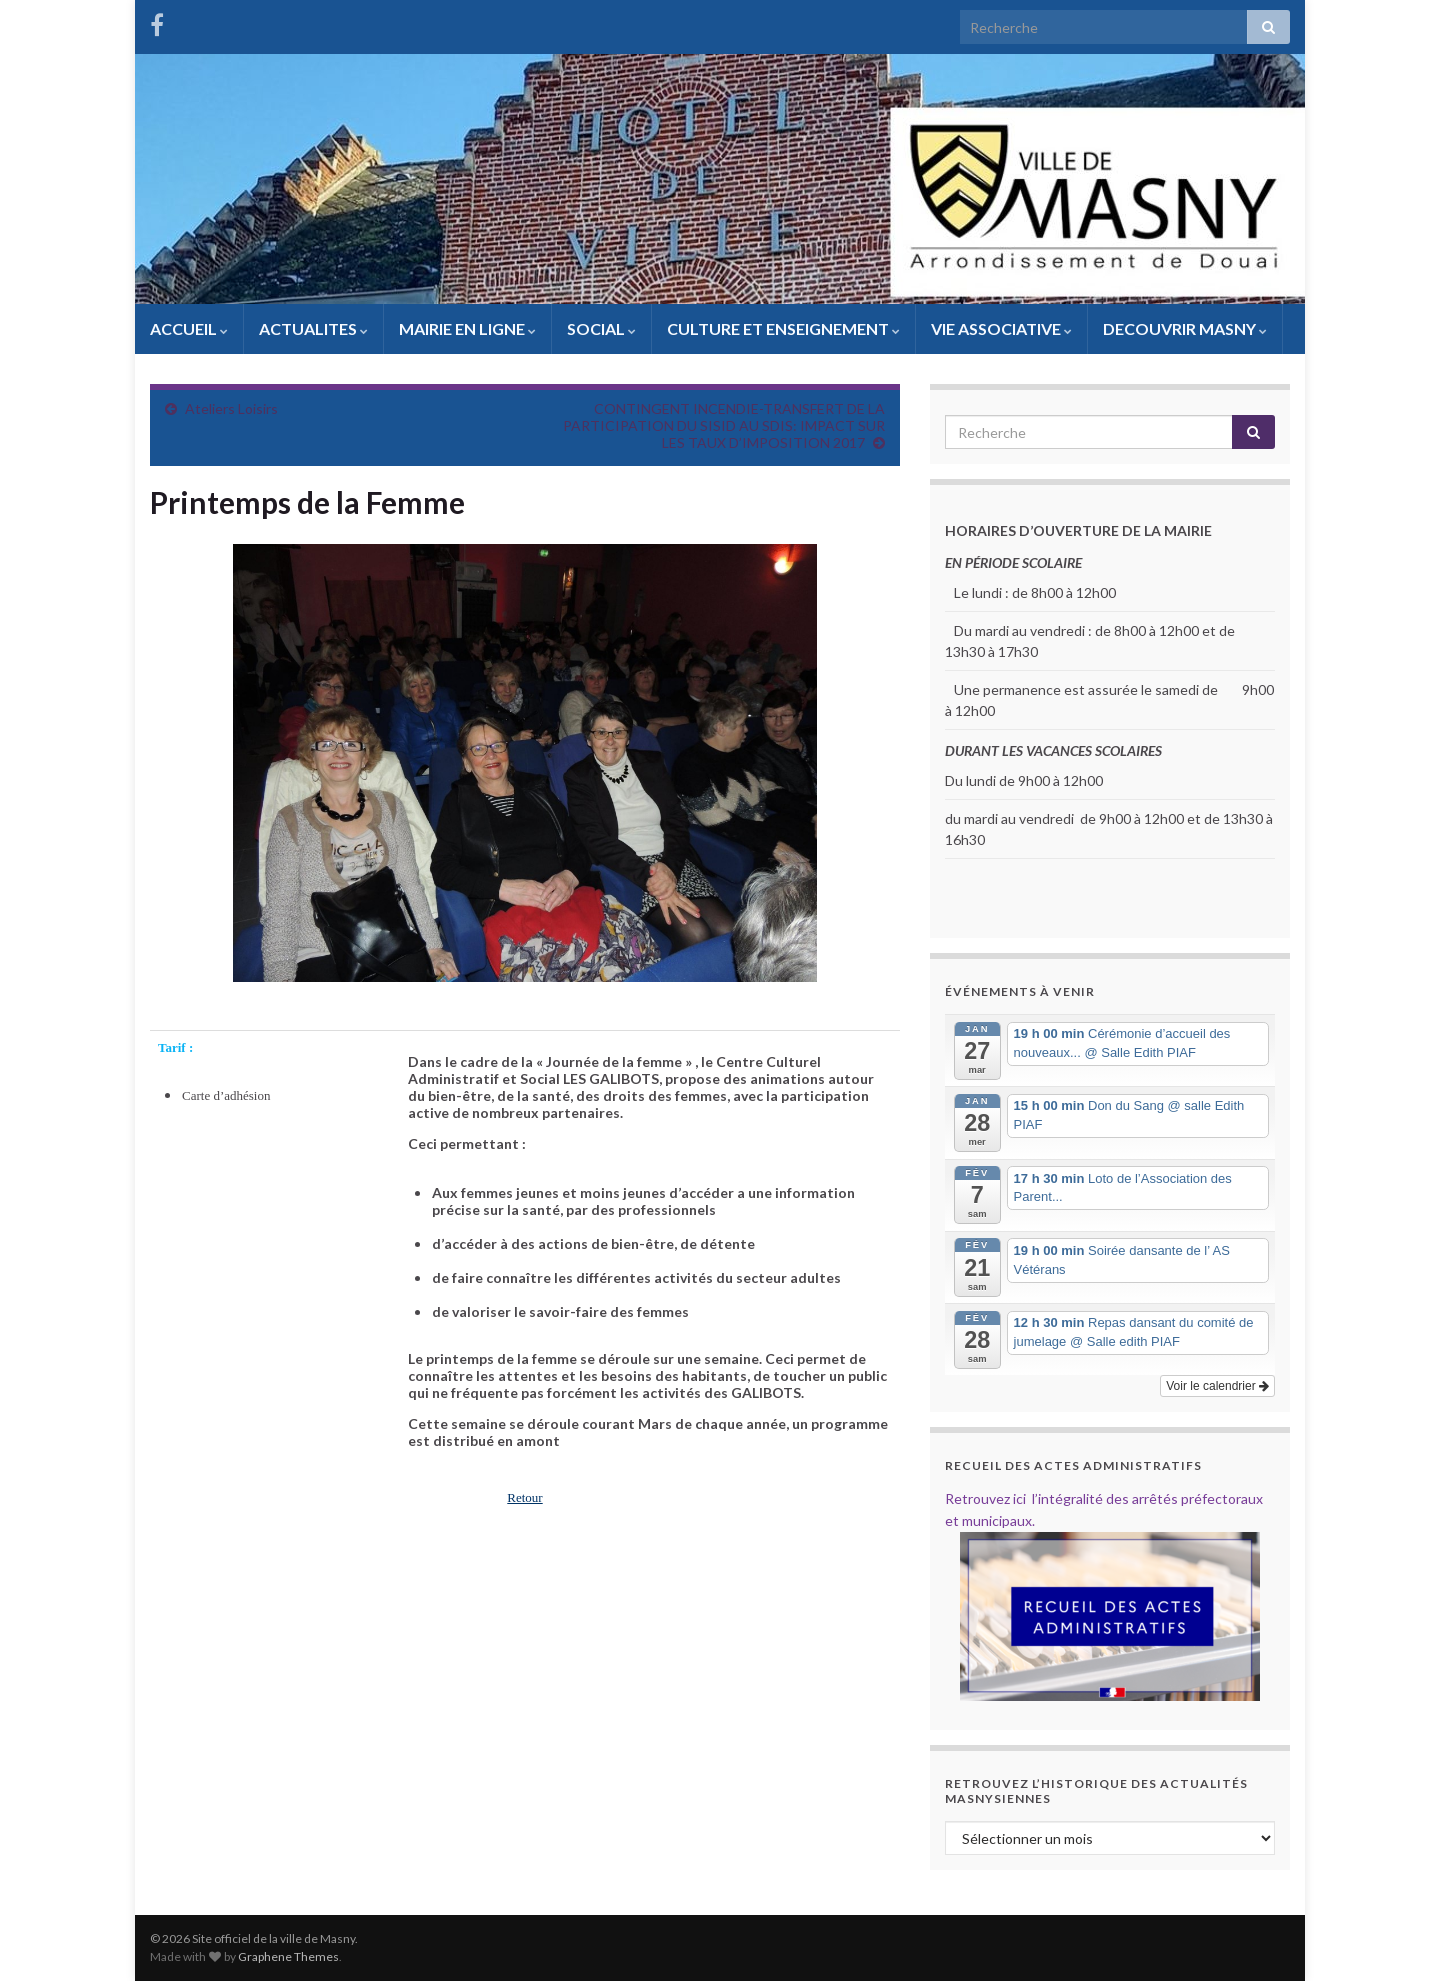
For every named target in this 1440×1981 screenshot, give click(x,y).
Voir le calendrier (1217, 1386)
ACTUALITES (313, 328)
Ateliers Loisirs (231, 408)
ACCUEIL (189, 328)
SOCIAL (601, 328)
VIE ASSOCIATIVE (1001, 328)
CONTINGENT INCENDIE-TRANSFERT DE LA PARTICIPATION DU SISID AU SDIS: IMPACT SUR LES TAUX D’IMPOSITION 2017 (724, 425)
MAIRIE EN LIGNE (467, 328)
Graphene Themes (288, 1956)
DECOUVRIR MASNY (1185, 328)
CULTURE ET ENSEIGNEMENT (783, 328)
